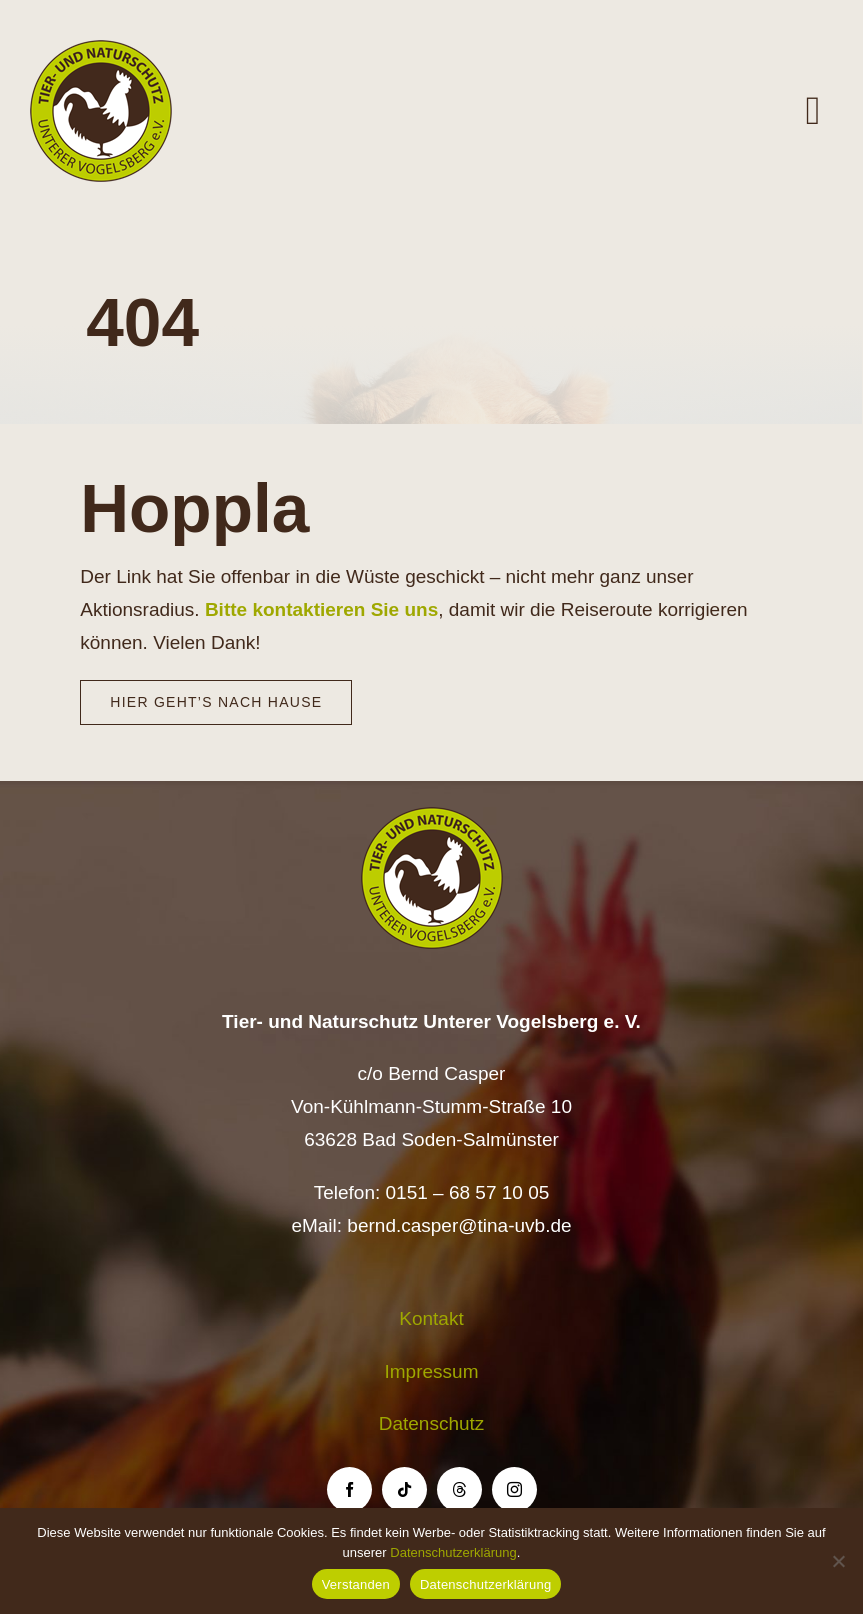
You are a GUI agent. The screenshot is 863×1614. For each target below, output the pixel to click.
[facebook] (349, 1489)
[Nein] (838, 1561)
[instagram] (514, 1489)
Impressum (432, 1371)
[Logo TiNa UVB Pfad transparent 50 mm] (101, 49)
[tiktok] (404, 1489)
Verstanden (356, 1584)
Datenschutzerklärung (453, 1552)
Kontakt (431, 1318)
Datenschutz (432, 1423)
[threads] (459, 1489)
